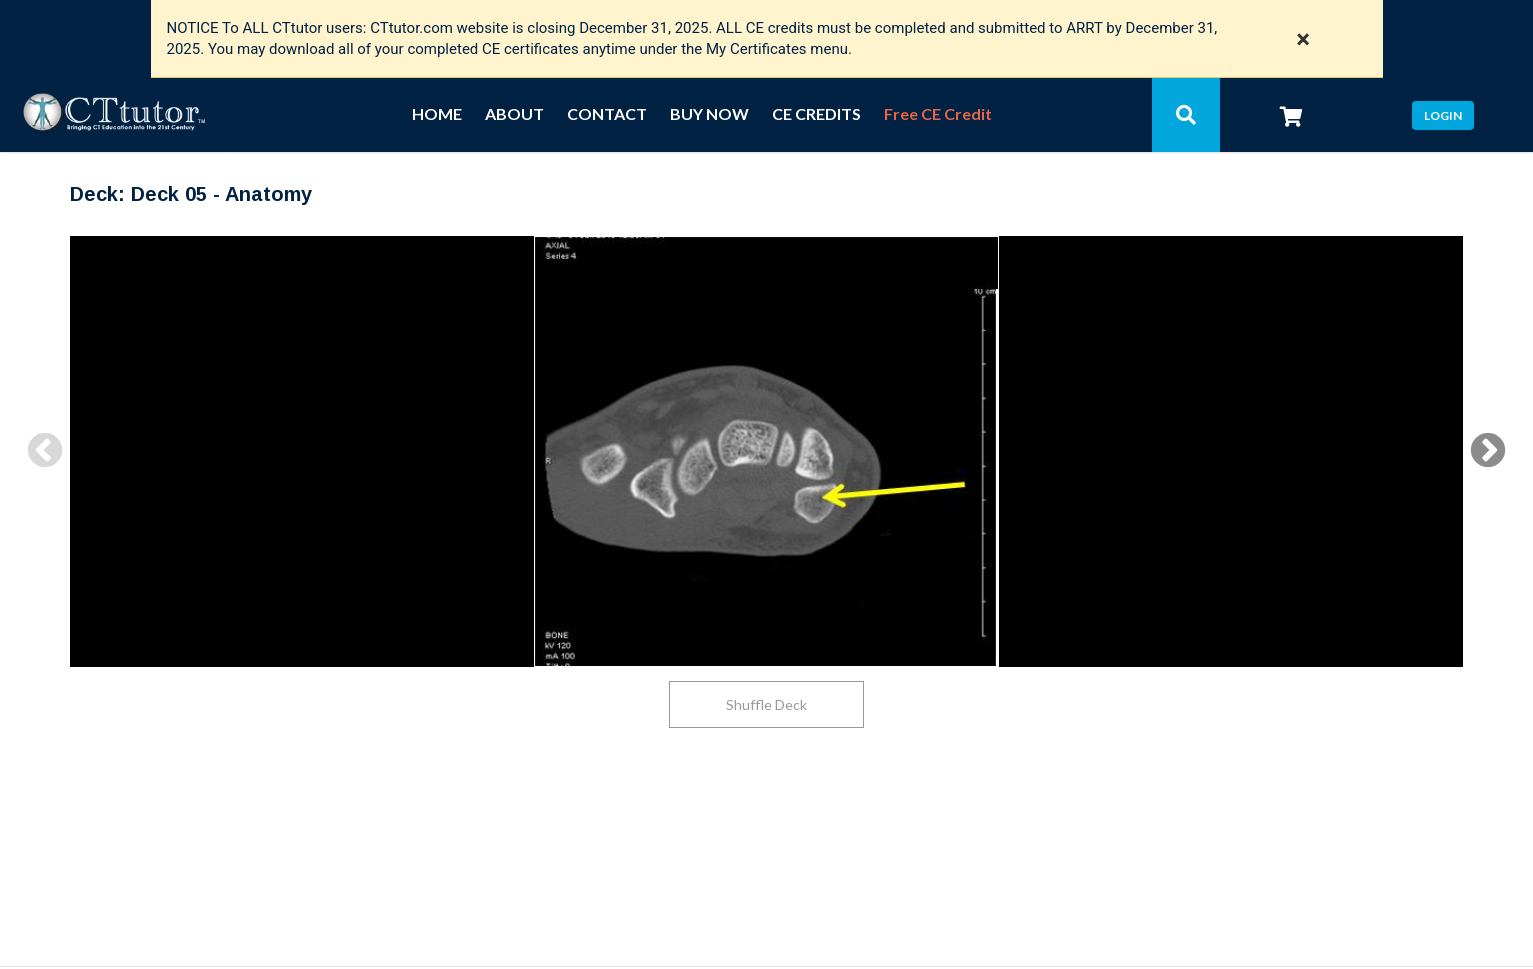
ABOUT (514, 114)
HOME (437, 114)
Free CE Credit (938, 114)
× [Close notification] (1303, 39)
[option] (766, 451)
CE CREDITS (816, 114)
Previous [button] (45, 452)
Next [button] (1488, 452)
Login (1443, 115)
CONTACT (607, 114)
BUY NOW (709, 114)
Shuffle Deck (766, 704)
